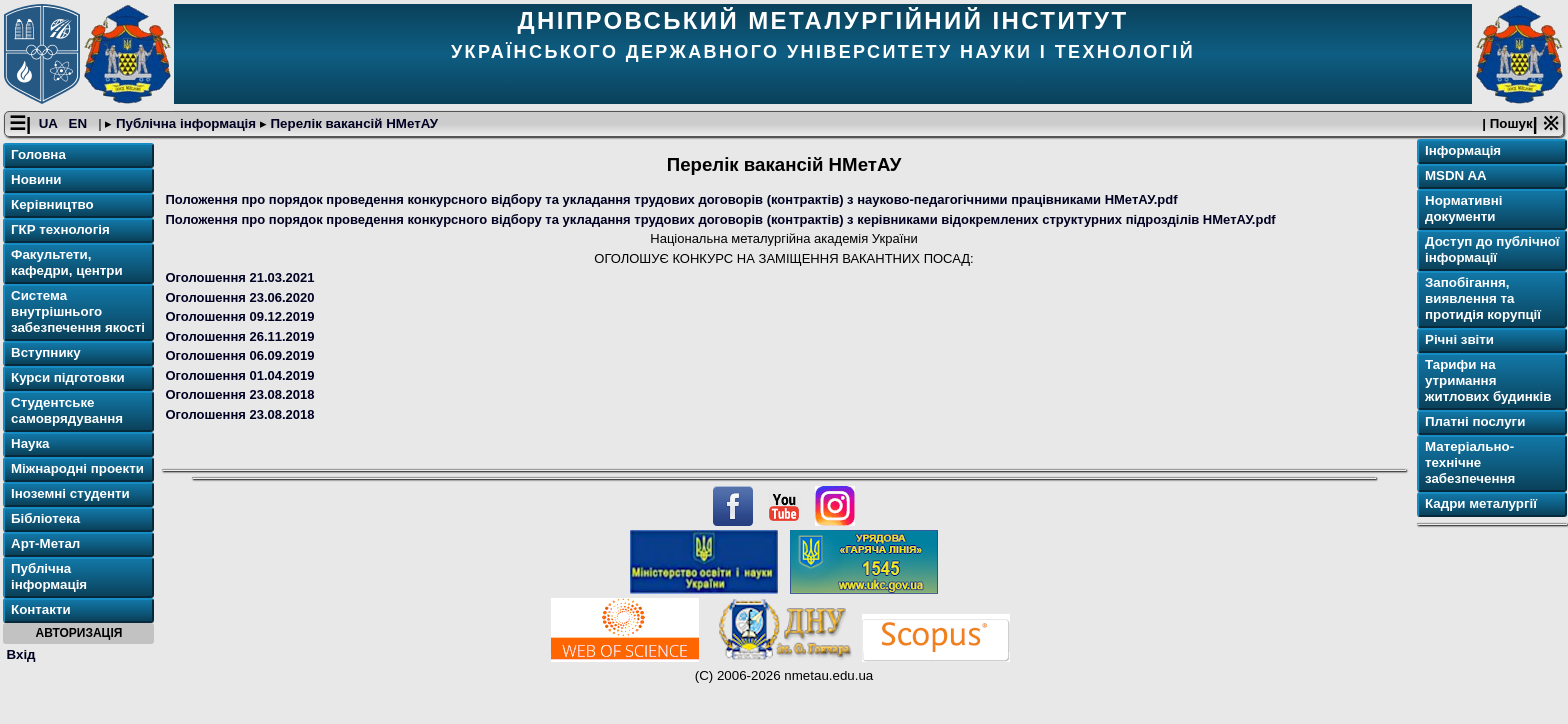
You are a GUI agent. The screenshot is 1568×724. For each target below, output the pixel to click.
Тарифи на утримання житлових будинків (1488, 380)
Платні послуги (1475, 421)
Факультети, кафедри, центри (67, 262)
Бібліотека (45, 518)
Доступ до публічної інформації (1492, 249)
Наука (30, 443)
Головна (38, 154)
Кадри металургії (1481, 503)
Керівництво (52, 204)
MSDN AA (1456, 175)
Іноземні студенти (70, 493)
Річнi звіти (1459, 339)
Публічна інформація (186, 123)
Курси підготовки (68, 377)
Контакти (41, 609)
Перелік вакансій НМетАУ (352, 123)
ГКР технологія (60, 229)
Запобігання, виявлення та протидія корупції (1483, 298)
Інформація (1463, 150)
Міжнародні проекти (77, 468)
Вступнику (46, 352)
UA (50, 123)
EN (80, 123)
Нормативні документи (1464, 208)
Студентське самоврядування (67, 410)
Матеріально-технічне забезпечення (1470, 462)
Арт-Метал (45, 543)
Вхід (21, 654)
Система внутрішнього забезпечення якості (78, 311)
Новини (36, 179)
